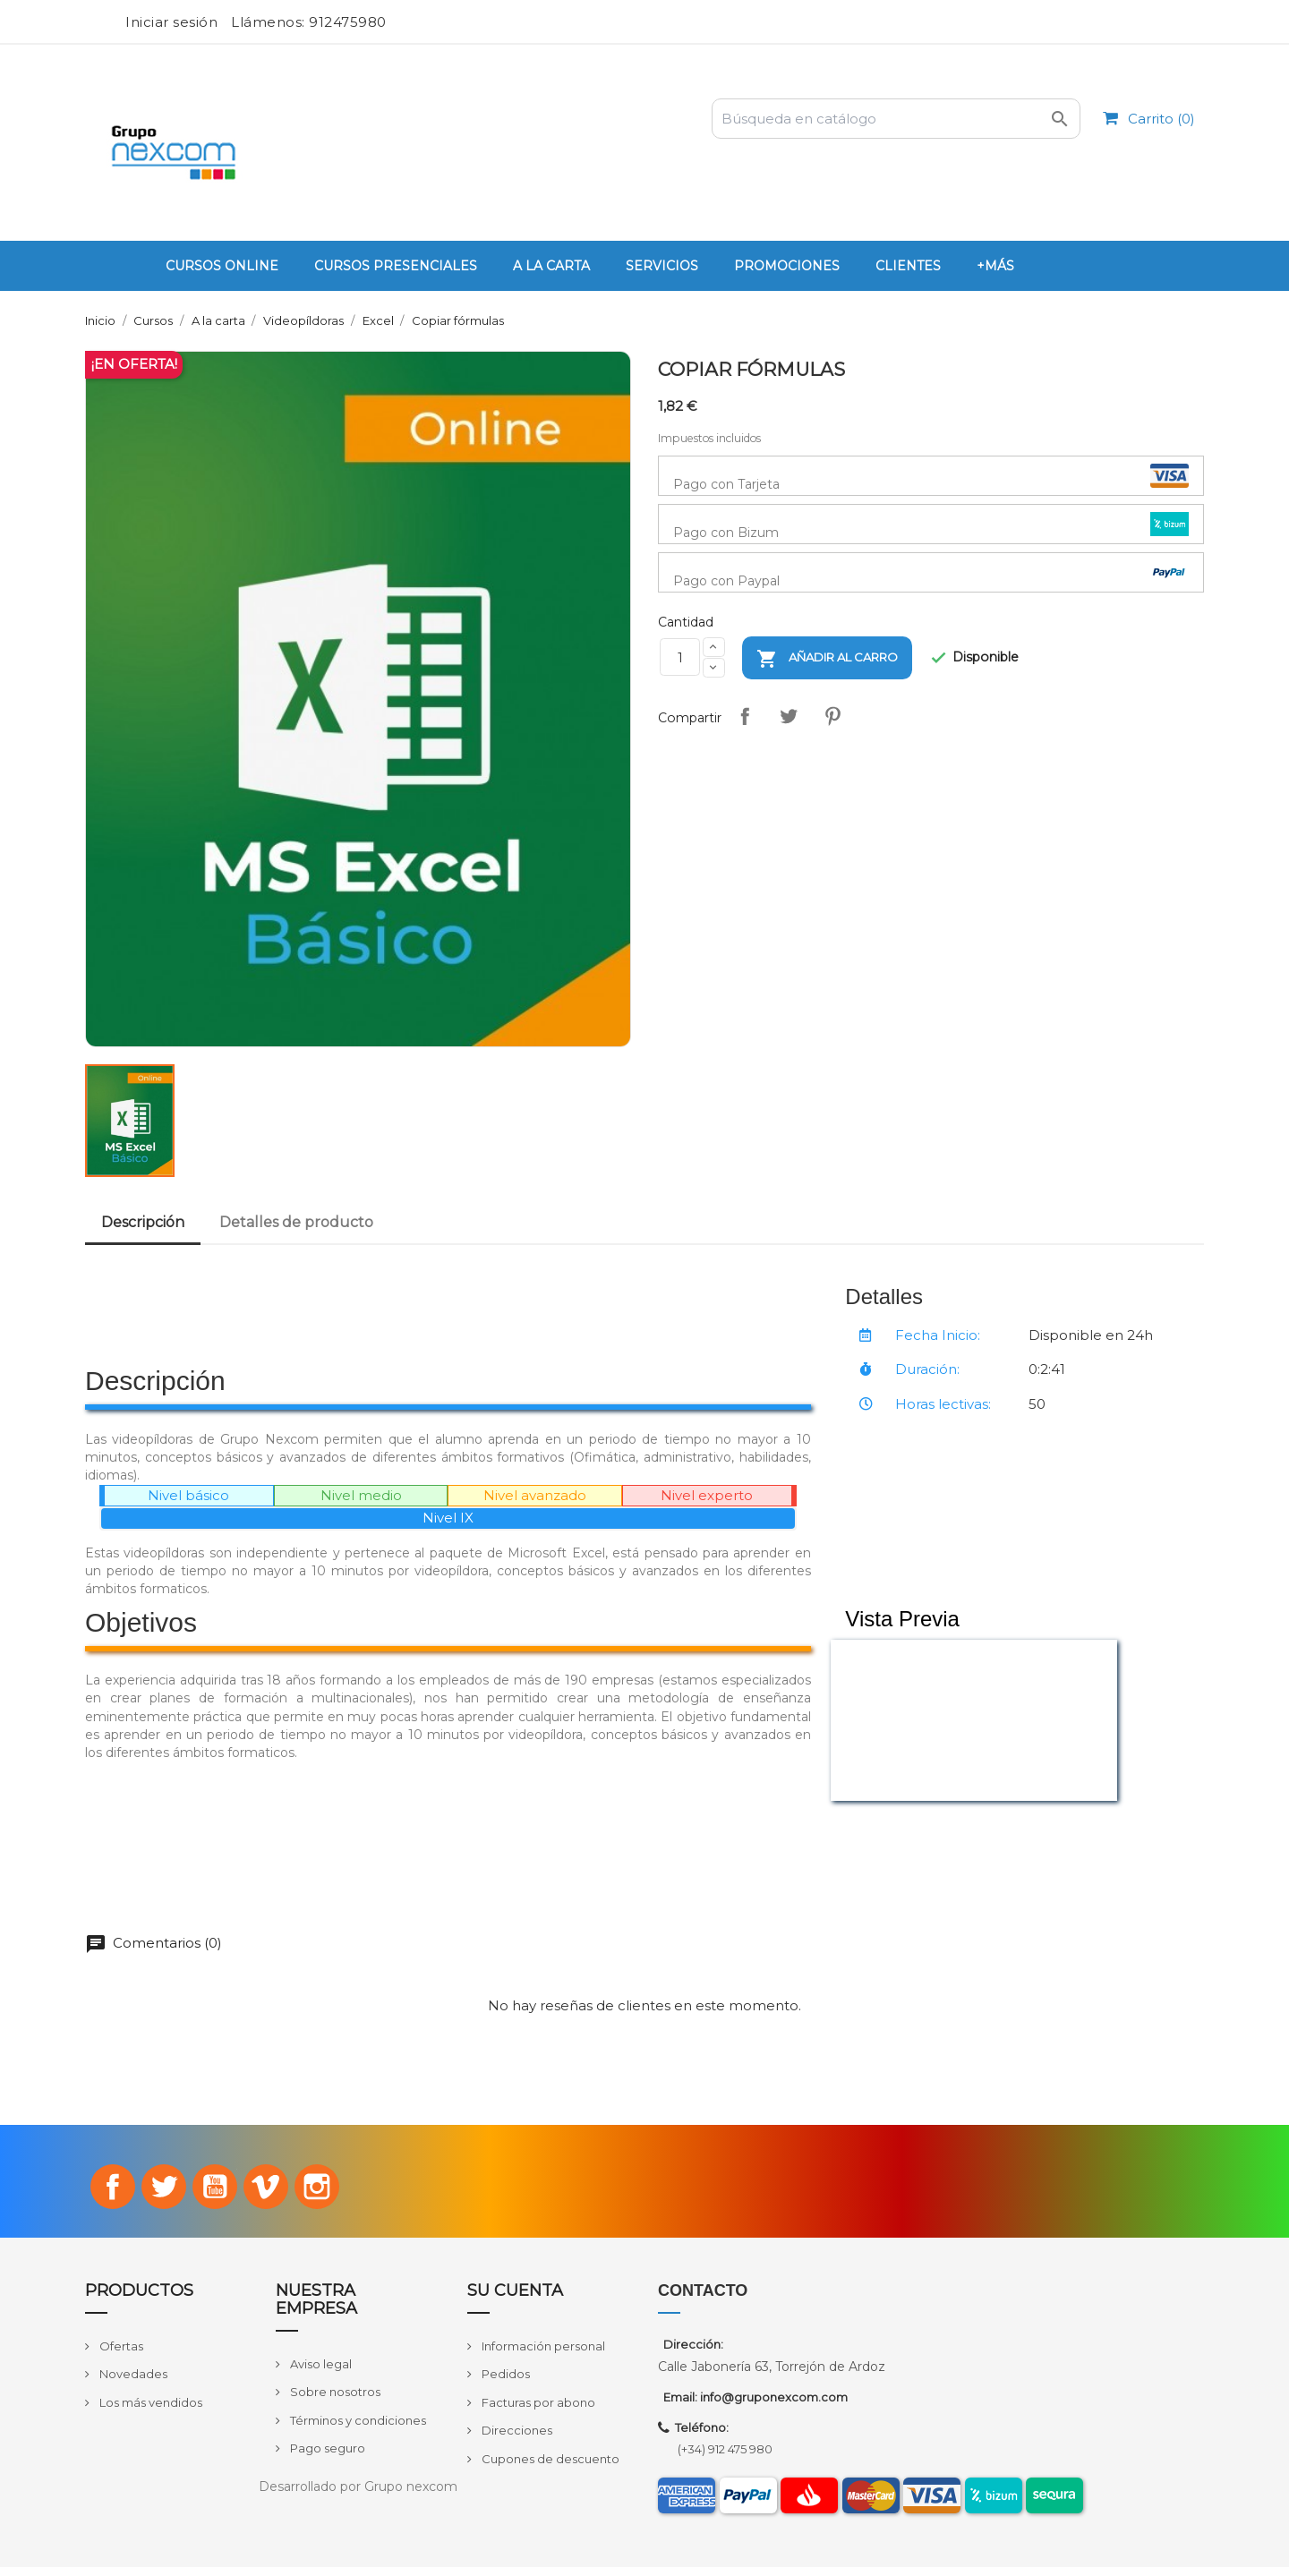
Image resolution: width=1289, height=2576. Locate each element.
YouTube (215, 2192)
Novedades (132, 2383)
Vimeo (276, 2192)
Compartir (746, 716)
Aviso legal (319, 2373)
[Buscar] (896, 118)
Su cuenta (515, 2299)
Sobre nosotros (333, 2400)
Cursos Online (222, 266)
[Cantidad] (680, 656)
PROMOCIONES (787, 266)
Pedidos (504, 2383)
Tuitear (790, 716)
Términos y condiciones (356, 2429)
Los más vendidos (149, 2411)
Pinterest (833, 716)
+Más (995, 266)
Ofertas (120, 2355)
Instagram (336, 2192)
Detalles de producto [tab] (296, 1222)
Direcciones (515, 2440)
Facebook (94, 2192)
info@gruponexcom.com (774, 2406)
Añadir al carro (827, 659)
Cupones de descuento (549, 2468)
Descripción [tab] (142, 1222)
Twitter (154, 2192)
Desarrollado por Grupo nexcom (358, 2495)
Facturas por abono (537, 2411)
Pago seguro (326, 2458)
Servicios (662, 266)
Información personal (542, 2355)
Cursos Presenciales (395, 266)
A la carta (551, 266)
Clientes (908, 266)
